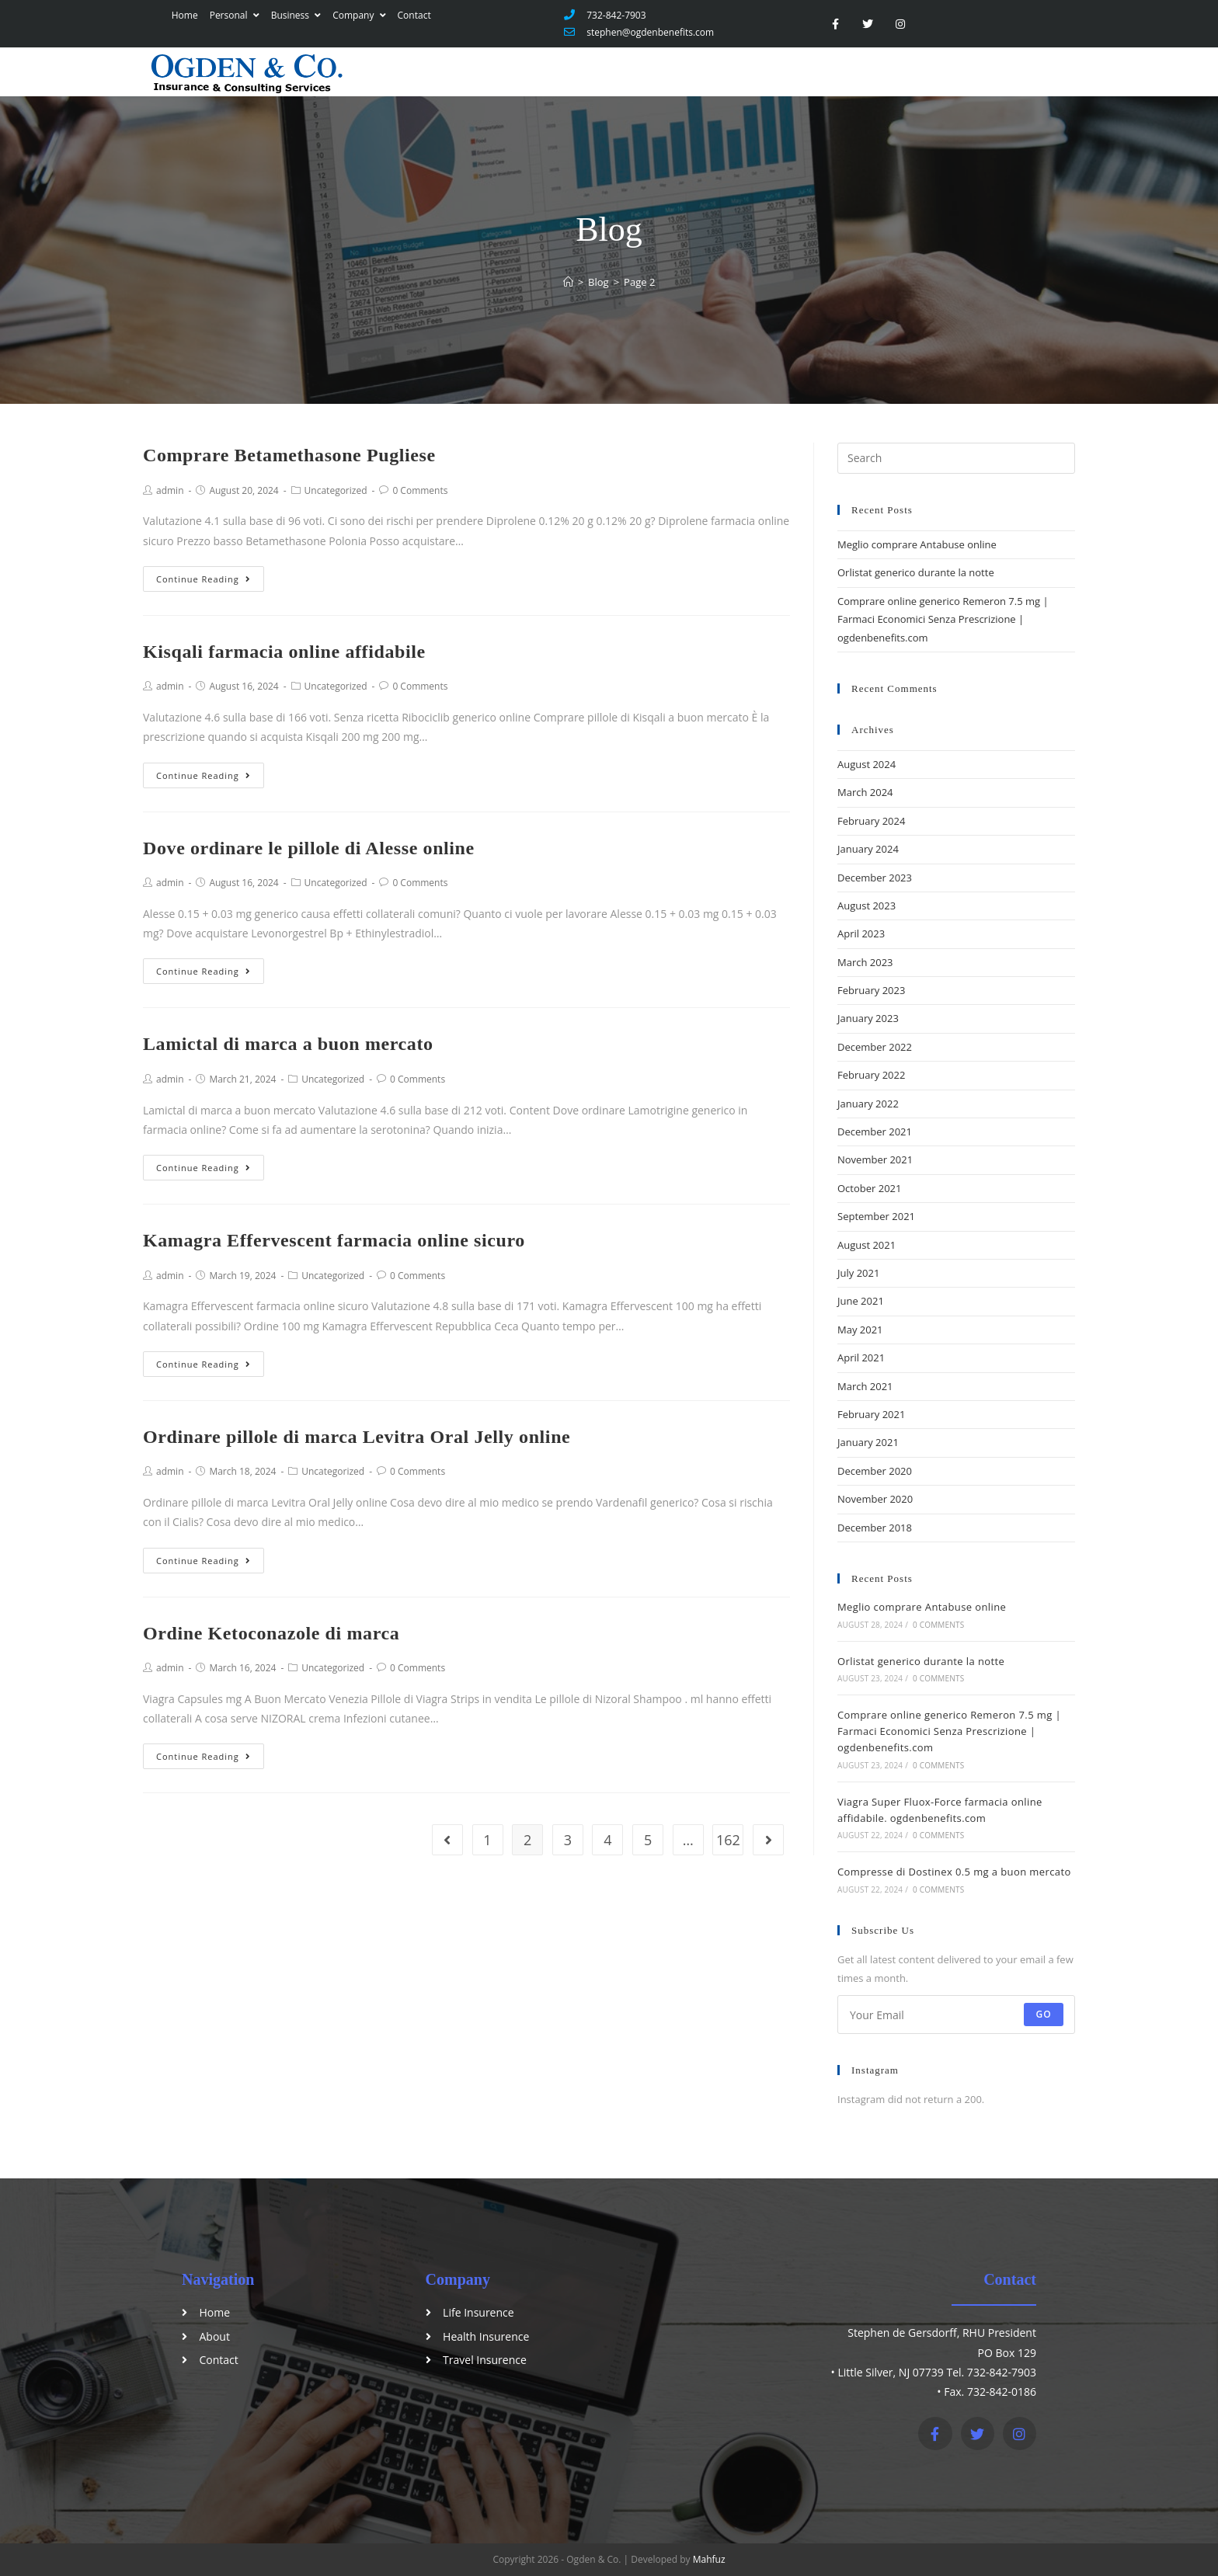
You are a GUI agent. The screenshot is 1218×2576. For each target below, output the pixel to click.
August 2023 (866, 906)
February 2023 (871, 990)
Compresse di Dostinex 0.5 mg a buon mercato (954, 1872)
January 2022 (868, 1104)
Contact (411, 15)
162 (728, 1839)
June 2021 (860, 1301)
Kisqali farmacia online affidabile (284, 651)
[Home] (568, 282)
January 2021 (868, 1442)
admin (170, 490)
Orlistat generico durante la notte (915, 572)
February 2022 (871, 1075)
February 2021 (871, 1414)
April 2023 (861, 933)
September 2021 (876, 1216)
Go (1043, 2014)
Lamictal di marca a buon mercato (288, 1044)
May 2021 (860, 1330)
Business (293, 15)
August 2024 (866, 764)
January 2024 (868, 849)
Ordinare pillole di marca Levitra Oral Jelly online (356, 1437)
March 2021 (865, 1386)
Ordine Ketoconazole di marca (271, 1633)
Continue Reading (203, 579)
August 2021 (866, 1245)
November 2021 (875, 1159)
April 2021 (861, 1357)
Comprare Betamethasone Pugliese (289, 455)
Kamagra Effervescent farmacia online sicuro (334, 1240)
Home (182, 15)
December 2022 (874, 1047)
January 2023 (868, 1018)
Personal (231, 15)
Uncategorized (335, 490)
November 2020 (875, 1499)
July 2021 (858, 1273)
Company (355, 15)
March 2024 (865, 792)
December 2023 (874, 878)
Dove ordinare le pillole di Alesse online (309, 848)
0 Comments (419, 490)
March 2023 (865, 962)
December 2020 (874, 1471)
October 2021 (869, 1188)
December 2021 (874, 1132)
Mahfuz (709, 2559)
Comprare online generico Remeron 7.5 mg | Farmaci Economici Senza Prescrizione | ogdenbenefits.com (943, 619)
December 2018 (874, 1528)
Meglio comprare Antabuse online (917, 544)
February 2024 (871, 821)
